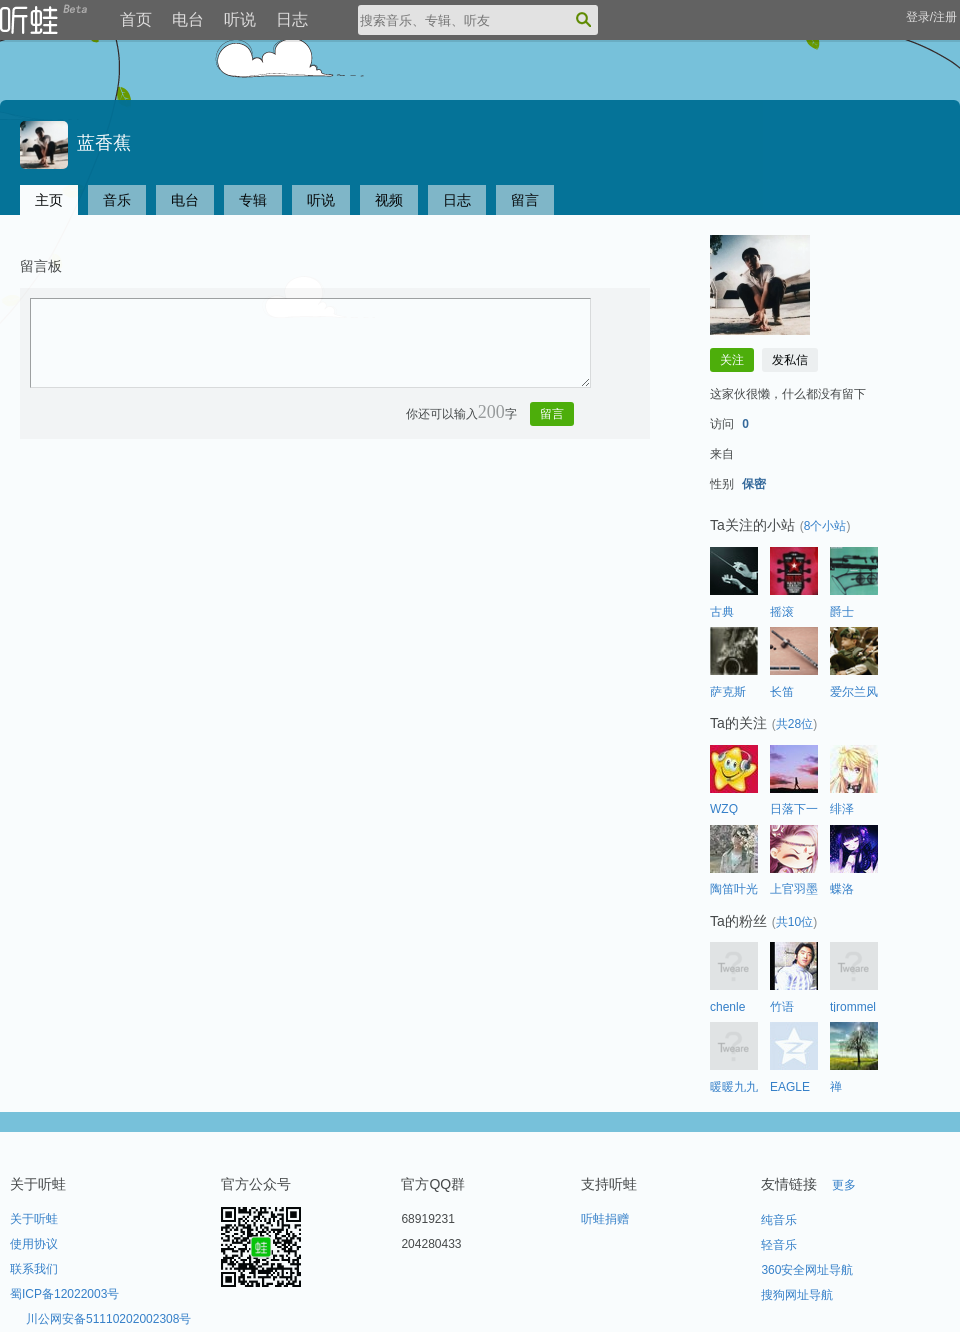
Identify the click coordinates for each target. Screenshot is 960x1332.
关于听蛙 (34, 1219)
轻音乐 (779, 1245)
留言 (525, 200)
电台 (188, 19)
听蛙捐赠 (605, 1219)
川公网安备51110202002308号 (108, 1319)
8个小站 (825, 526)
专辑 (253, 200)
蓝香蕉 (75, 143)
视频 (389, 200)
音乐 (117, 200)
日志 (292, 19)
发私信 (790, 360)
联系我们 (34, 1269)
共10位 (794, 922)
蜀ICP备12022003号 (64, 1294)
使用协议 (34, 1244)
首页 (136, 19)
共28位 (794, 724)
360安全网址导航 (807, 1270)
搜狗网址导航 (797, 1295)
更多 (844, 1185)
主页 (49, 200)
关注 (732, 360)
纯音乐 (779, 1220)
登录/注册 (931, 17)
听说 (240, 19)
